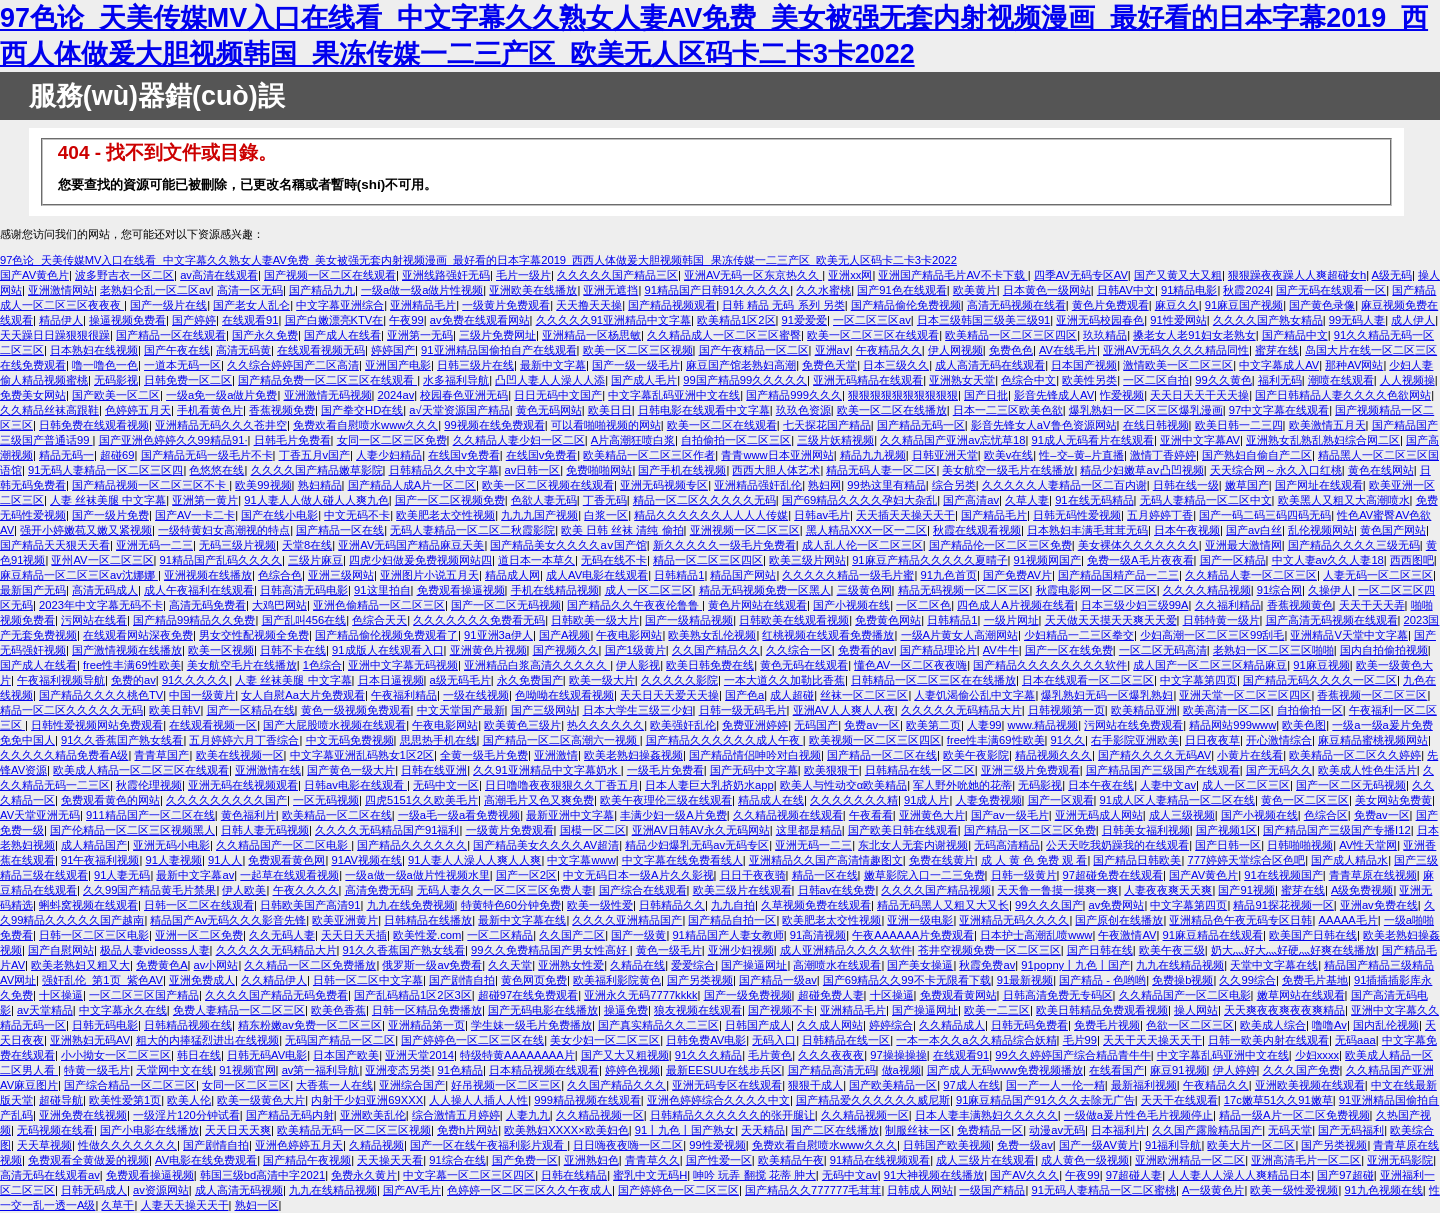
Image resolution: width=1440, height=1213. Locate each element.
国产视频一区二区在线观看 (330, 275)
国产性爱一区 (719, 1160)
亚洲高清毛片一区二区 (1306, 1160)
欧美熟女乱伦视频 (712, 635)
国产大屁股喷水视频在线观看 (334, 725)
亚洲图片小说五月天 (429, 575)
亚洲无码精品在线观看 (868, 380)
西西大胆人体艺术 (776, 470)
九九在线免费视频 (411, 905)
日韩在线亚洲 (434, 770)
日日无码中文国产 (558, 395)
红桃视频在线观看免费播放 (828, 635)
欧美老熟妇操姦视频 (633, 755)
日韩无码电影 (105, 1025)
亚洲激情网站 (61, 290)
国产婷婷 (194, 320)
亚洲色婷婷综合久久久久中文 (718, 1100)
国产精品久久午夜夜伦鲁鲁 (634, 605)
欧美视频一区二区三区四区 (875, 740)
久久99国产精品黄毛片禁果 (149, 890)
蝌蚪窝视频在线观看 (88, 905)
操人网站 (1196, 1010)
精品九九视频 (873, 455)
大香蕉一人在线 (334, 1085)
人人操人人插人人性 (478, 1100)
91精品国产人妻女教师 (727, 935)
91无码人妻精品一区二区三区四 (105, 470)
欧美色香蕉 (338, 1010)
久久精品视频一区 (600, 1115)
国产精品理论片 (938, 650)
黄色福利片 (248, 815)
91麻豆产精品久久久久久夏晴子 (929, 560)
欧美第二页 (933, 725)
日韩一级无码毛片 (743, 710)
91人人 (225, 860)
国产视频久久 (566, 650)
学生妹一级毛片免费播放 (531, 1025)
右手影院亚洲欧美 (1135, 740)
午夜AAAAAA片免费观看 (913, 935)
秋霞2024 (1246, 290)
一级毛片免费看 (665, 770)
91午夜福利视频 (100, 860)
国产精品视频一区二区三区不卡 (150, 485)
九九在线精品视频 (1180, 965)
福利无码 (1280, 380)
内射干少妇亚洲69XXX (367, 1100)
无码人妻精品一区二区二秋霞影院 (472, 530)
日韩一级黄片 (1024, 875)
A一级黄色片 (1213, 1190)
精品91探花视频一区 (1283, 905)
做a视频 (901, 1070)
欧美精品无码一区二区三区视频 (354, 1130)
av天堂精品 (45, 1010)
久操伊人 (1330, 590)
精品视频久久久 (1053, 755)
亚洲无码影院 (1400, 1160)
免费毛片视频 (1107, 1025)
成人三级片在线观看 (985, 1160)
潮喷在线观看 (1341, 380)
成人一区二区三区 (649, 590)
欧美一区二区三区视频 (638, 350)
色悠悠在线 (216, 470)
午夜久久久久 (306, 890)
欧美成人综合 (1273, 1025)
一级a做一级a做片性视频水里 (417, 875)
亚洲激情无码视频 (328, 395)
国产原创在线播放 (1119, 920)
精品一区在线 (825, 875)
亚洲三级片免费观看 (1030, 770)
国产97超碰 (1345, 1175)
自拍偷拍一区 (1310, 710)
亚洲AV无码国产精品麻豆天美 (411, 545)
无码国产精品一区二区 (340, 1040)
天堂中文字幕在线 (1274, 965)
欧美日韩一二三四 (1239, 425)
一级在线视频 (476, 695)
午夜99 (406, 320)
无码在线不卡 (614, 560)
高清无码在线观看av (50, 1175)
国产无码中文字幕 (754, 770)
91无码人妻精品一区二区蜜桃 (1103, 1190)
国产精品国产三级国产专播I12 (1337, 830)
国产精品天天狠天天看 (55, 545)
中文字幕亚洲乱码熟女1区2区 (362, 755)
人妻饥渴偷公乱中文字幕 (974, 695)
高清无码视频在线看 (1016, 305)
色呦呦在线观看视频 (564, 695)
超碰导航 (61, 1100)
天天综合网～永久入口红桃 (1276, 470)
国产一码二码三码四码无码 (1265, 515)
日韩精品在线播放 (428, 920)
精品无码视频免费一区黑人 (765, 590)
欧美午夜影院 (976, 755)
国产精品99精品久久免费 (194, 620)
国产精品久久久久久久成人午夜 (724, 740)
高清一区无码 (250, 290)
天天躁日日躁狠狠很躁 (55, 335)
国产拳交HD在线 (362, 410)
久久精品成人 (952, 1025)
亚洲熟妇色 (591, 1160)
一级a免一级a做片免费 (221, 395)
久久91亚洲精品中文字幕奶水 (547, 770)
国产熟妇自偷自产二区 (1257, 455)
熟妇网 (824, 485)
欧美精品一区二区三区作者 (649, 455)
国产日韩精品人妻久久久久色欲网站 (1343, 395)
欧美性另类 (1089, 380)
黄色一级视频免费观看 (356, 710)
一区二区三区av (872, 320)
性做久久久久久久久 (127, 1145)
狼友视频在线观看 (698, 1010)
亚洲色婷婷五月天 (299, 1145)
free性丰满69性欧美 (132, 665)
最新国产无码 (33, 590)
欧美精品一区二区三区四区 (1011, 335)
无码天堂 (1290, 1130)
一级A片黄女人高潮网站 (959, 635)
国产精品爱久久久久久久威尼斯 (873, 1100)
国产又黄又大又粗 (1178, 275)
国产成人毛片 (644, 380)
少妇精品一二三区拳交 (1079, 635)
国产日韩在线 (1100, 950)
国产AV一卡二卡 (195, 515)
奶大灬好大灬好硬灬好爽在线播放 (1293, 950)
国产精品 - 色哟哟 (1102, 980)
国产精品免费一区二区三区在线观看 (327, 380)
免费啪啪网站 (599, 470)
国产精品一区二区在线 (882, 755)
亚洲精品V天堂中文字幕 (1348, 635)
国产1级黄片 (635, 650)
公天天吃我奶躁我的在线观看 (1117, 845)
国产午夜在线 (177, 350)
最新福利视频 (1144, 1085)
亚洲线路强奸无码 (446, 275)
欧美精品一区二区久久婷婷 (1355, 755)
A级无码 (1392, 275)
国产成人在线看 (342, 335)
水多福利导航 (456, 380)
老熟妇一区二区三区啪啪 (1273, 650)
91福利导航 (1173, 1145)
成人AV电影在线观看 (597, 575)
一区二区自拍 (1156, 380)
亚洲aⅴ (832, 350)
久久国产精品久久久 (616, 1085)
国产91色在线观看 (901, 290)
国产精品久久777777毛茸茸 (813, 1190)
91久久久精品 (708, 1055)
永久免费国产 (530, 680)
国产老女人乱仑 (251, 305)
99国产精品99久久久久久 (745, 380)
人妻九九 (528, 1115)
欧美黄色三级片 (522, 725)
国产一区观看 (1061, 800)
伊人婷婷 (1235, 1070)
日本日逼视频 (391, 680)
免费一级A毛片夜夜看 (1140, 560)
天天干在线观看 (1179, 1100)
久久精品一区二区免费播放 (310, 965)
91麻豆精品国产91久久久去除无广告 (1045, 1100)
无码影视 (116, 380)
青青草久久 (652, 1160)
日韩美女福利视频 (1146, 830)
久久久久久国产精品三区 (617, 275)
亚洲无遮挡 (610, 290)
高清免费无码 (378, 890)
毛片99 (1080, 1040)
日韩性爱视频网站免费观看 (97, 725)
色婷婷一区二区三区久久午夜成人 (529, 1190)
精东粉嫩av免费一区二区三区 (310, 1025)
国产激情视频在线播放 (127, 650)
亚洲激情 (556, 755)
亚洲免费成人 (202, 980)
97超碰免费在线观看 (1113, 875)
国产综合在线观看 (643, 890)
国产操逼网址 (754, 965)
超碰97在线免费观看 (528, 995)
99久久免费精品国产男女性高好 (550, 950)
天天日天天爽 (238, 1130)
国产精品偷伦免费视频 (906, 305)
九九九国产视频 (539, 515)
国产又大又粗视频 (625, 1055)
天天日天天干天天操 (1199, 395)
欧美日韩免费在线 (710, 665)
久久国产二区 (572, 935)
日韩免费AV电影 (706, 1040)
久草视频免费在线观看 (816, 905)
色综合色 (280, 575)
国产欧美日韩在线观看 (903, 830)
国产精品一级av (778, 980)
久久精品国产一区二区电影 (283, 845)
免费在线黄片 (942, 860)
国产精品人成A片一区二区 (412, 485)
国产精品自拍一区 (732, 920)
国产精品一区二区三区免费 (1030, 830)
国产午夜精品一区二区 (754, 350)
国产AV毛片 (412, 1190)
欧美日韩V (174, 710)
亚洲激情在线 (268, 770)
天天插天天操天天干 (905, 515)
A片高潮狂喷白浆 (633, 440)
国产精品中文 (1295, 335)
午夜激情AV (1127, 935)
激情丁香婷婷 (1163, 455)
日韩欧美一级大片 (595, 620)
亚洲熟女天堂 (962, 380)
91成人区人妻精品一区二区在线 (1177, 800)
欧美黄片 (975, 290)
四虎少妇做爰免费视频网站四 (420, 560)
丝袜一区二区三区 (864, 695)
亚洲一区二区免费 (199, 935)
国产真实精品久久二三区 (658, 1025)
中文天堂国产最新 (461, 710)
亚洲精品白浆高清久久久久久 (537, 665)
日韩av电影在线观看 (355, 785)
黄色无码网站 (549, 410)
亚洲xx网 (850, 275)
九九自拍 (733, 905)
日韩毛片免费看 (292, 440)
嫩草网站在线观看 (1301, 995)
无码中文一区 (446, 785)
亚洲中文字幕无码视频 (403, 665)
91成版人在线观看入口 (387, 650)
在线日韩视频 (1156, 425)
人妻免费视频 (989, 800)
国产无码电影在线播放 (543, 1010)
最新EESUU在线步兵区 (724, 1070)
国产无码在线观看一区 (1331, 290)
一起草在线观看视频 (289, 875)
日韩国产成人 (758, 1025)
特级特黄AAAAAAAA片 (517, 1055)
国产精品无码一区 (921, 425)
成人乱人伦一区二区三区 (862, 545)
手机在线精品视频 (555, 590)
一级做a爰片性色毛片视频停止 (1138, 1115)
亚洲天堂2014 (419, 1055)
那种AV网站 (1354, 365)
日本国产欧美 (346, 1055)
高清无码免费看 (207, 605)
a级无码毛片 (460, 680)
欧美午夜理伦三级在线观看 (666, 800)
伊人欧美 (244, 890)
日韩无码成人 (94, 1190)
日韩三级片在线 (475, 365)
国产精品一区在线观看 (171, 335)
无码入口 (774, 1040)
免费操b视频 (1182, 980)
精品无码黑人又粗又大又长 (943, 905)
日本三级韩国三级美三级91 (983, 320)
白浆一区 (606, 515)
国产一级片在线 (168, 305)
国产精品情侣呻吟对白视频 (755, 755)
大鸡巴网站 (279, 605)
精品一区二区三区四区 (708, 560)
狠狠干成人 (815, 1085)
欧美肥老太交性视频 (445, 515)
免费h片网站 (467, 1130)
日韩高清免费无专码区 (1058, 995)
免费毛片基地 (1315, 980)
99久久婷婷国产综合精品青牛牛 (1072, 1055)
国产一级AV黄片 (1099, 1145)
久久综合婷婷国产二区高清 (293, 365)
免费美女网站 (33, 395)
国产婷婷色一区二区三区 (678, 1190)
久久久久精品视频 (1207, 590)
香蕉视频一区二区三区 (1372, 695)
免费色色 (1011, 350)
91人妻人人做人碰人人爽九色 (316, 500)
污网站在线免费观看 (1133, 725)
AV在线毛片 (1068, 350)
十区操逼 (61, 995)
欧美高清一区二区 (1227, 710)
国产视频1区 (1226, 830)
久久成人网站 (830, 1025)
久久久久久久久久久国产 (226, 800)
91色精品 (459, 1070)
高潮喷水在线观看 (837, 965)
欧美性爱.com (427, 935)
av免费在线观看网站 (480, 320)
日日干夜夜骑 (753, 875)
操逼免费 (626, 1010)
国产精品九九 (322, 290)
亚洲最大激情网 (1243, 545)
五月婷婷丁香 (1160, 515)
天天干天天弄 (1372, 605)
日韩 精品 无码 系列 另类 (783, 305)
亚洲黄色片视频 (488, 650)
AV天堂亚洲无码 (40, 815)
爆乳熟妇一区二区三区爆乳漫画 (1146, 410)
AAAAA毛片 (1348, 920)
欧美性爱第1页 (125, 1100)
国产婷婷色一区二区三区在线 (472, 1040)
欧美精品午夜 (791, 1160)
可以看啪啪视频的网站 (606, 425)
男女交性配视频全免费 (254, 635)
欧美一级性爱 (600, 905)
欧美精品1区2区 (736, 320)
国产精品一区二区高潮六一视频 (561, 740)
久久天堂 (510, 965)
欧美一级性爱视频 (1294, 1190)
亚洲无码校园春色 (1100, 320)
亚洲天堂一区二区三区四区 (1245, 695)
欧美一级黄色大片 (261, 1100)
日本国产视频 (1084, 365)
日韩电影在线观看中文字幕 (704, 410)
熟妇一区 (257, 1205)
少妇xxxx (1317, 1055)
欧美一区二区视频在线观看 (548, 485)
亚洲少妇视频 (741, 950)
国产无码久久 (1279, 770)
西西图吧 (1412, 560)
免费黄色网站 (888, 620)
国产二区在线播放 (835, 1130)
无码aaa (1355, 1040)
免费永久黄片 (364, 1175)
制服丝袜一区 (918, 1130)
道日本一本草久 (536, 560)
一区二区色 (923, 605)
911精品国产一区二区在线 (150, 815)
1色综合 (322, 665)
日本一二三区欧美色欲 (1008, 410)
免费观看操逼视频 (461, 590)
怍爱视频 (1122, 395)
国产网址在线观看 (1319, 485)
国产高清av (971, 500)
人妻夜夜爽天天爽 (1168, 890)
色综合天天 (379, 620)
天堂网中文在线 (174, 1070)
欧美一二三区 (997, 1010)
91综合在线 (457, 1160)
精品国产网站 (743, 575)
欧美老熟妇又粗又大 (80, 965)
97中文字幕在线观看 (1279, 410)
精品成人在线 (771, 800)
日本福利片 (1118, 1130)
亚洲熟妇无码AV (90, 1040)
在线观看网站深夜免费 (138, 635)
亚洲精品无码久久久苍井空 (221, 425)
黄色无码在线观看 (804, 665)
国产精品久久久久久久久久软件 (1050, 665)
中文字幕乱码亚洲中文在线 (674, 395)
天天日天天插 (354, 935)
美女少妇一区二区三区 (605, 1040)
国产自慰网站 (61, 950)
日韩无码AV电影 (267, 1055)
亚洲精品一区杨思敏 (591, 335)
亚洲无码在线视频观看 (243, 785)
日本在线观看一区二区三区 (1088, 680)
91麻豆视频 (1321, 665)
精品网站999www (1232, 725)
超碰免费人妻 (831, 995)
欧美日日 (610, 410)
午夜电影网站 (629, 635)
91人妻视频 (173, 860)
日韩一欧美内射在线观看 (1268, 1040)
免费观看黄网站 (958, 995)
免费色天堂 (829, 365)
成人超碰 (792, 695)
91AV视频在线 (366, 860)
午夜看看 (871, 815)
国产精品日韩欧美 (1137, 860)
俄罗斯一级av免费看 (432, 965)
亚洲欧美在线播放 (533, 290)
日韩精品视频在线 (188, 1025)
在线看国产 (1116, 1070)
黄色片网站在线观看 (757, 605)
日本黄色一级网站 (1047, 290)
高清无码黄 (243, 350)
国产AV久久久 (1024, 1175)
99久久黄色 (1223, 380)
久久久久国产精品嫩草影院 (317, 470)
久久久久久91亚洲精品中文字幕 (613, 320)
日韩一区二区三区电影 (94, 935)
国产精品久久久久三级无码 (1354, 545)
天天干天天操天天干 (1152, 1040)
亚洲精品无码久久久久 (1014, 920)
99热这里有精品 (886, 485)
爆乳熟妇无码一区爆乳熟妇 (1107, 695)
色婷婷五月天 (138, 410)
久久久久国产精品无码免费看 (276, 995)
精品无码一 (66, 455)
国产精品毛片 (994, 515)
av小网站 (216, 965)
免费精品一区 (990, 1130)
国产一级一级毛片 (636, 365)
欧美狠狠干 (831, 770)
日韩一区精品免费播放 (427, 1010)
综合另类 (954, 485)
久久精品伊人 (274, 980)
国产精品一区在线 (340, 530)
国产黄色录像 (1322, 305)
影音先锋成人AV (1054, 395)
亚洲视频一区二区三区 (745, 530)
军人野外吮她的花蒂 (962, 785)
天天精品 (763, 1130)
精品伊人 (61, 320)
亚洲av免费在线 (1379, 905)
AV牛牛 (1001, 650)
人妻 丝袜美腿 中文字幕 (108, 500)
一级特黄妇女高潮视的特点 (224, 530)
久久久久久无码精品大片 (961, 710)
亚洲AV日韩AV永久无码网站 (701, 830)
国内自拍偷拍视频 (1384, 650)
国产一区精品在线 (251, 710)
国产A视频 (564, 635)
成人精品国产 (94, 845)
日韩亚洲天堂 (945, 455)
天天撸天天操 (589, 305)
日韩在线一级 (1186, 485)
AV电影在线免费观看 (206, 1160)
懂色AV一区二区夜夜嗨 (910, 665)
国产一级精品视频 (689, 620)
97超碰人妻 (1134, 1175)
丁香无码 (605, 500)
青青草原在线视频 (1373, 875)
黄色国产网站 (1393, 530)
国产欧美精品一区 (893, 1085)
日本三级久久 (896, 365)
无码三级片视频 (237, 545)
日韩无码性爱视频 (1077, 515)
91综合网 (1279, 590)
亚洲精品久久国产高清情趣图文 (826, 860)
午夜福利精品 (404, 695)
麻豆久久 (1177, 305)
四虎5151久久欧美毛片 (421, 800)
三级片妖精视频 (835, 440)
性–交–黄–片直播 (1081, 455)
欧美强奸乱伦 (683, 725)
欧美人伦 (189, 1100)
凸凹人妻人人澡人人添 (550, 380)
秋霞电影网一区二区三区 (1096, 590)
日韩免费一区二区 (188, 380)
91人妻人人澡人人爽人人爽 (474, 860)
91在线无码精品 (1094, 500)
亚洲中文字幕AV (1200, 440)
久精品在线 (637, 965)
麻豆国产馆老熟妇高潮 (741, 365)
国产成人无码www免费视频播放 (1005, 1070)
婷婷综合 (891, 1025)
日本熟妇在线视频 (94, 350)
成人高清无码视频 (239, 1190)
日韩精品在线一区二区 (920, 770)
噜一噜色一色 (105, 365)
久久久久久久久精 (854, 800)
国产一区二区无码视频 (506, 605)
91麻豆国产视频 (1244, 305)
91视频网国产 (1047, 560)
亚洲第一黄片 (205, 500)
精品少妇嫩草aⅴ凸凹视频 (1141, 470)
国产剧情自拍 (462, 980)
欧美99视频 (263, 485)
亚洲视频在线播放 (208, 575)
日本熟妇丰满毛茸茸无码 (1087, 530)
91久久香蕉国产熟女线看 (404, 950)
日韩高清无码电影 (304, 590)
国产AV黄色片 (34, 275)
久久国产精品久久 (716, 650)
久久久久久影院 (679, 680)
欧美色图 (1304, 725)
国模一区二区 (593, 830)
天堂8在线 (307, 545)
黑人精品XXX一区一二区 (866, 530)
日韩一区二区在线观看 (199, 905)
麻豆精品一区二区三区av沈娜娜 (79, 575)
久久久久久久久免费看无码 (479, 620)
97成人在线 (971, 1085)
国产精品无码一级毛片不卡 (207, 455)
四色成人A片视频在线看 (1015, 605)
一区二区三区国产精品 (144, 995)
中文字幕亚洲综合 (340, 305)
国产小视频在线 (851, 605)
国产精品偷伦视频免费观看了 (386, 635)
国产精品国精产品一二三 (1118, 575)
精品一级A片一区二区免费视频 (1294, 1115)
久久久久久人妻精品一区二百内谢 (1064, 485)
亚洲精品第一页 (426, 1025)
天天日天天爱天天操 (669, 695)
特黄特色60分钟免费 (511, 905)
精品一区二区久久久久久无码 (704, 500)
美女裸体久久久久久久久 (1138, 545)
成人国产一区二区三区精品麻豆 (1210, 665)
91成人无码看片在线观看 (1092, 440)
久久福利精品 (1228, 605)
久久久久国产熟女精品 (1268, 320)
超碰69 (117, 455)
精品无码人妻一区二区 (881, 470)
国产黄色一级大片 (351, 770)
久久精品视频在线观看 (788, 815)
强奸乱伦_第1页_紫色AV (102, 980)
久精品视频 (376, 1145)
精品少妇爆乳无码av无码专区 (697, 845)
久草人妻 (1027, 500)
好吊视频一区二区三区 (506, 1085)
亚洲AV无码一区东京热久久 (753, 275)
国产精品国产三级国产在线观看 (1163, 770)
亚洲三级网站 (341, 575)
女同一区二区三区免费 (392, 440)
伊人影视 (638, 665)
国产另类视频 (700, 980)
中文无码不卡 (357, 515)
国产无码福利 (1351, 1130)
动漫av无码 (1057, 1130)
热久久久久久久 (605, 725)
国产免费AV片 (1017, 575)
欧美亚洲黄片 (345, 920)
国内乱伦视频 (1386, 1025)
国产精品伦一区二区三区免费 (1000, 545)
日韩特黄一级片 (1221, 620)
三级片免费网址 (497, 335)
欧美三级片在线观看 (742, 890)
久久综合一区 (799, 650)
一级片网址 (1011, 620)
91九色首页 (948, 575)
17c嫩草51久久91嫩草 (1278, 1100)
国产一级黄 (638, 935)
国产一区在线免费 (1069, 650)
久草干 (117, 1205)
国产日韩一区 (1228, 845)
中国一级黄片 (202, 695)
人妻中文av (1168, 785)
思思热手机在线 (438, 740)
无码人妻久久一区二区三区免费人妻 (505, 890)
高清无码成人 (105, 590)
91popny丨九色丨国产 (1075, 965)
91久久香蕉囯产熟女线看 (122, 740)
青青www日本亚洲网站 (777, 455)
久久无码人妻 (282, 935)
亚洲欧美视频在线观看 (1310, 1085)
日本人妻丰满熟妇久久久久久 (986, 1115)
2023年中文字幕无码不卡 (101, 605)
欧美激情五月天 (1327, 425)
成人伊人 (1413, 320)
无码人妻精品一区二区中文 (1206, 500)
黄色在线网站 (1381, 470)
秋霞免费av (987, 965)
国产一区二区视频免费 (450, 500)
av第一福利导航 (321, 1070)
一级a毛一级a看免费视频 (459, 815)
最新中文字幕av (195, 875)
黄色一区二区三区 (1305, 800)
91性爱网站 (1178, 320)
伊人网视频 (955, 350)
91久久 (1068, 740)
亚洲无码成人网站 (1099, 815)
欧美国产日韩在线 (1313, 935)
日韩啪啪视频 (1300, 845)
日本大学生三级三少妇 (638, 710)
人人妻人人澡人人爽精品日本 (1239, 1175)
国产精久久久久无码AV (1154, 755)
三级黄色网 (864, 590)
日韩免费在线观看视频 (94, 425)
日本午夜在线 (1101, 785)
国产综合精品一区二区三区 (130, 1085)
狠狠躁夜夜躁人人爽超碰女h (1297, 275)
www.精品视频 (1043, 725)
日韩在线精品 (574, 1175)
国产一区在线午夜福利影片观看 (488, 1145)
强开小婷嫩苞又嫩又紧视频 (86, 530)
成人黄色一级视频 (1085, 1160)
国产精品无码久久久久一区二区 (1320, 680)
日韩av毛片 (822, 515)
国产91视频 (1246, 890)
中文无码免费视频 (350, 740)
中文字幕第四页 (1198, 680)
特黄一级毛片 (97, 1070)
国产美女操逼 (920, 965)
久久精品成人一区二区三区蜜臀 (724, 335)
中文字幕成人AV (1279, 365)
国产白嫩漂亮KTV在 (334, 320)
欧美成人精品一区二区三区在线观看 (141, 770)
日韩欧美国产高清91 (310, 905)
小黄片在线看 (1250, 755)
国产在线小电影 (279, 515)
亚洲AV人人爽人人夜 (844, 710)
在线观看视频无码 (321, 350)
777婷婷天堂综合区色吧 (1246, 860)
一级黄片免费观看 (506, 305)
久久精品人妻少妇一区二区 (519, 440)
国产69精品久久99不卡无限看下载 (907, 980)
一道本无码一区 (182, 365)
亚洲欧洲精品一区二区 (1190, 1160)
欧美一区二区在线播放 (892, 410)
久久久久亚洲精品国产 (627, 920)
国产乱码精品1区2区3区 (413, 995)
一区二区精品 (500, 935)
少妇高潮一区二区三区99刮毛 (1212, 635)
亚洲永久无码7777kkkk (640, 995)
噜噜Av (1329, 1025)
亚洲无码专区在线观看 (727, 1085)
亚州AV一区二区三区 (102, 560)
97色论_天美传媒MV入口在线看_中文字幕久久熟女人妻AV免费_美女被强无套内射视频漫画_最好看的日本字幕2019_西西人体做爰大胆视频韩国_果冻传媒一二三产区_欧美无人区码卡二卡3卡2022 (478, 260)
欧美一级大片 (602, 680)
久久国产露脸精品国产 (1207, 1130)
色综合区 (1326, 815)
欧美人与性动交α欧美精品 (843, 785)
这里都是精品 (809, 830)
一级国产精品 (992, 1190)
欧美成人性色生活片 (1367, 770)
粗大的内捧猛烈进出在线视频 (207, 1040)
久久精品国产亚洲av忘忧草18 (952, 440)
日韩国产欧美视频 (947, 1145)
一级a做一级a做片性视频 (422, 290)
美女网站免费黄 (1393, 800)
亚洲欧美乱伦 (373, 1115)
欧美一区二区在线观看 (722, 425)
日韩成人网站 (920, 1190)
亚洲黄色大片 (932, 815)
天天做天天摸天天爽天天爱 (1111, 620)
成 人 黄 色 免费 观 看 (1034, 860)
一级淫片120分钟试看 (186, 1115)
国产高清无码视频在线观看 (1332, 620)
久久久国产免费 (1301, 1070)
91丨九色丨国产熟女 (685, 1130)
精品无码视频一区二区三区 (964, 590)
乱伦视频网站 (1321, 530)
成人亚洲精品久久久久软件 (846, 950)
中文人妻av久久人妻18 (1328, 560)
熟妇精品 (320, 485)
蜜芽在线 (1277, 350)
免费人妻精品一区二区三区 (239, 1010)
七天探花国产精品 (827, 425)
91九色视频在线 (1383, 1190)
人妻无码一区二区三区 (1378, 575)
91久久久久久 (195, 680)
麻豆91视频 (1178, 1070)
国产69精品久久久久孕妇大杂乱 (859, 500)
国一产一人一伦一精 (1055, 1085)
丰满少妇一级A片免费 (673, 815)
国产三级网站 (544, 710)
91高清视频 (818, 935)
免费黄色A (161, 965)
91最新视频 (1025, 980)
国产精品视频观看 (672, 305)
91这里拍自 (382, 590)
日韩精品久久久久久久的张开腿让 (732, 1115)
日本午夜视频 (1187, 530)
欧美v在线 (1009, 455)
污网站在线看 (94, 620)
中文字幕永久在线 (123, 1010)
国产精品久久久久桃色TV (101, 695)
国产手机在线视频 (682, 470)
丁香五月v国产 (315, 455)
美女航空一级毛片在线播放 (1008, 470)
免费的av (133, 680)
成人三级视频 (1182, 815)
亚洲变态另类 (398, 1070)
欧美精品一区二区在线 (337, 815)
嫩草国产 (1247, 485)
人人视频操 (1407, 380)
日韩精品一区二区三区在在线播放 (933, 680)
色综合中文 (1028, 380)
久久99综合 (1247, 980)
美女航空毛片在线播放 (242, 665)
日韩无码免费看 (1029, 1025)
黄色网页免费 (534, 980)
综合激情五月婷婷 (456, 1115)
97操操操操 (898, 1055)
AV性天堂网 (1368, 845)
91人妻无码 (122, 875)
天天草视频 (44, 1145)
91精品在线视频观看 (880, 1160)
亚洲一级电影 (920, 920)
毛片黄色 (770, 1055)
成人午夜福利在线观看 (199, 590)
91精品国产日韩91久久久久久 (717, 290)
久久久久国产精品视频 (936, 890)
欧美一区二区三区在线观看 (873, 335)
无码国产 (816, 725)
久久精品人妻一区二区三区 (1251, 575)
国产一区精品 (1233, 560)
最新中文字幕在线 (522, 920)
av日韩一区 (533, 470)
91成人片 (926, 800)
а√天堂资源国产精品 (459, 410)
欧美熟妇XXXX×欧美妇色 (566, 1130)
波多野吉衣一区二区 (124, 275)
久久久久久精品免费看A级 (64, 755)
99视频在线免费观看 (494, 425)
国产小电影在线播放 (149, 1130)
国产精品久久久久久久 (412, 845)
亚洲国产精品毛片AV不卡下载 (952, 275)
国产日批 (986, 395)
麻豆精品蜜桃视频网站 (1373, 740)
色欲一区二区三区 (1190, 1025)
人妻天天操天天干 (185, 1205)
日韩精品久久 (672, 905)
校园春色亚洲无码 (464, 395)
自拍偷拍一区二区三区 (736, 440)
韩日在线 (199, 1055)
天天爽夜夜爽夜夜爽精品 (1284, 1010)
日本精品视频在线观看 (544, 1070)
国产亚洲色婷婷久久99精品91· (173, 440)
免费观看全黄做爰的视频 (88, 1160)
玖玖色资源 (803, 410)
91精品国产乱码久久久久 (221, 560)
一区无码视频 (326, 800)
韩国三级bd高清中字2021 (262, 1175)
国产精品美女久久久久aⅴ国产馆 (568, 545)
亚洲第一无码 (420, 335)
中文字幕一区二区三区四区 (469, 1175)
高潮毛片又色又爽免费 (539, 800)
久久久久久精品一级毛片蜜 (848, 575)
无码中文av (850, 1175)
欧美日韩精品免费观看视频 (1102, 1010)
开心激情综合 (1279, 740)
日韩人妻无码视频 (265, 830)
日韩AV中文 (1126, 290)
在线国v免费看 (464, 455)
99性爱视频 (717, 1145)
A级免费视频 (1362, 890)
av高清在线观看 (219, 275)
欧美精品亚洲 (1144, 710)
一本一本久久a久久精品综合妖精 (976, 1040)
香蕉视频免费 (282, 410)
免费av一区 (872, 725)
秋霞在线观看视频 (977, 530)
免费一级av (1025, 1145)
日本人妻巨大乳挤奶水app (709, 785)
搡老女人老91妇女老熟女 (1194, 335)
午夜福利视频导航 (61, 680)
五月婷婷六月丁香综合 (244, 740)
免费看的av (866, 650)
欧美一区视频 (221, 650)
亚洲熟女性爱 (571, 965)
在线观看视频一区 (213, 725)
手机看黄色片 (210, 410)
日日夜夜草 (1212, 740)
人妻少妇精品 (389, 455)
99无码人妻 (1357, 320)
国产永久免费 (265, 335)
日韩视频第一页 (1066, 710)
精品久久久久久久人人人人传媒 (711, 515)
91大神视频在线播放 (934, 1175)
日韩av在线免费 (837, 890)
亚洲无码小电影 (171, 845)
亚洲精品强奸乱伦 (758, 485)
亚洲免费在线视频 (83, 1115)
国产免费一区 (525, 1160)
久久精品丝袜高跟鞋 (49, 410)
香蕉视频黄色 (1300, 605)
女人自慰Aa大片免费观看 (303, 695)
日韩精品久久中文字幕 (444, 470)
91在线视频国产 (1283, 875)
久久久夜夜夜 (831, 1055)
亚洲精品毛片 (423, 305)
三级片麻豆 (315, 560)
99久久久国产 (1048, 905)
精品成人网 (512, 575)
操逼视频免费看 (127, 320)
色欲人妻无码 (544, 500)
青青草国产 (161, 755)
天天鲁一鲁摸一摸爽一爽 (1057, 890)
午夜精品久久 (889, 350)
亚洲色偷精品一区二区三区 (379, 605)
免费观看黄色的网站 (110, 800)
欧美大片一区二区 (1251, 1145)
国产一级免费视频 (748, 995)
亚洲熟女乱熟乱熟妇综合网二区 (1323, 440)
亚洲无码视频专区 (664, 485)
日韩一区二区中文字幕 (368, 980)
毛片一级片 (523, 275)
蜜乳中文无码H (650, 1175)
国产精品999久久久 (794, 395)
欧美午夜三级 (1172, 950)
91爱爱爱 (804, 320)
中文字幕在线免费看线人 (682, 860)
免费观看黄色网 (286, 860)
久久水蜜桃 (823, 290)
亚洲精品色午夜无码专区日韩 (1240, 920)
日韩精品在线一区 (846, 1040)
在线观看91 (250, 320)
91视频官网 (247, 1070)
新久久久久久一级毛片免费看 (724, 545)
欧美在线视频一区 (240, 755)
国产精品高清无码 (832, 1070)
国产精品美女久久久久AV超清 (546, 845)
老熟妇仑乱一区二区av (155, 290)
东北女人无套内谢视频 (913, 845)
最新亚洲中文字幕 (570, 815)
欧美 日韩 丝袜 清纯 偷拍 (622, 530)
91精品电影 (1189, 290)
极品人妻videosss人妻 (155, 950)
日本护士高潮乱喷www (1036, 935)
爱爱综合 (693, 965)
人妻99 (984, 725)
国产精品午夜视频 (307, 1160)
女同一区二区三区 (246, 1085)
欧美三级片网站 (807, 560)
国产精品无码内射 (290, 1115)
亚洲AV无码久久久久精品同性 (1176, 350)
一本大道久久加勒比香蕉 (784, 680)
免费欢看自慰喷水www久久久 (365, 425)
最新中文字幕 (553, 365)
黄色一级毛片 (669, 950)
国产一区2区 (526, 875)
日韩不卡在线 (293, 650)
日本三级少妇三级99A (1135, 605)
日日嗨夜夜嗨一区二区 (628, 1145)
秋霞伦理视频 (149, 785)
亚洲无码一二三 (154, 545)
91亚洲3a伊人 (498, 635)
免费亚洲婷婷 (755, 725)
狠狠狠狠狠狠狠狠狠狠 (903, 395)
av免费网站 (1117, 905)
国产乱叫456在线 (304, 620)
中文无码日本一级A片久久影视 (638, 875)
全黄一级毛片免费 (484, 755)
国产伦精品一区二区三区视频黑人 (132, 830)
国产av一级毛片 (1010, 815)
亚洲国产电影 (398, 365)
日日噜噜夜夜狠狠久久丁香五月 (562, 785)
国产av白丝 (1254, 530)
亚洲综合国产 (412, 1085)
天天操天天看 (390, 1160)
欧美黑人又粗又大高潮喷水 (1344, 500)
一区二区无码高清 (1163, 650)
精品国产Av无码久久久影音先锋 (228, 920)
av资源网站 (161, 1190)
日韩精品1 (679, 575)
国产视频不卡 (781, 1010)
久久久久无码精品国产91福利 (387, 830)
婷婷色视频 (632, 1070)
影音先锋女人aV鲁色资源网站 (1044, 425)
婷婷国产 (393, 350)
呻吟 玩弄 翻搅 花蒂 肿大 (754, 1175)
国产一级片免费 (110, 515)
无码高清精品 (1007, 845)
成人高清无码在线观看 (990, 365)
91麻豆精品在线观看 (1213, 935)
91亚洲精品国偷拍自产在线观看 (498, 350)
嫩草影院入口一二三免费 (924, 875)
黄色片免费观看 (1110, 305)
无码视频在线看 (55, 1130)
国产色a (744, 695)
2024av (396, 395)
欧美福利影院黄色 (617, 980)
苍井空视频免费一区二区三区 (989, 950)
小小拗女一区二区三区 (116, 1055)
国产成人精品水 (1349, 860)
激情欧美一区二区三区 (1178, 365)
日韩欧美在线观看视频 (794, 620)
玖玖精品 (1105, 335)
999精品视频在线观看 (587, 1100)
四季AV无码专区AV (1081, 275)
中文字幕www (581, 860)
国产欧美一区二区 (116, 395)
